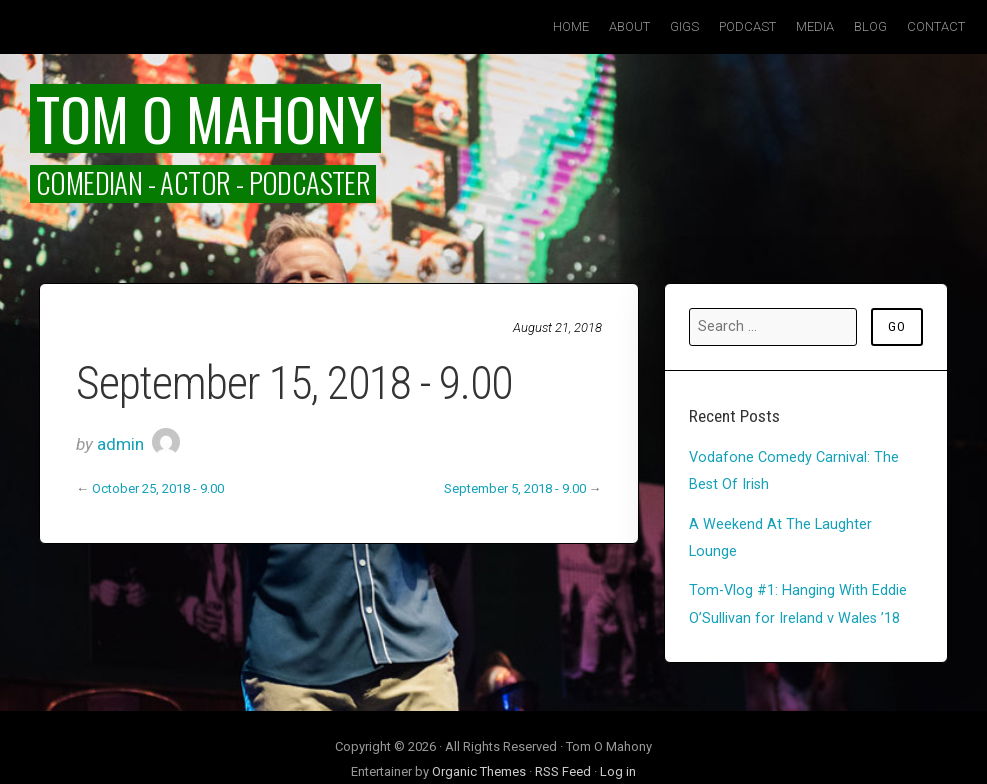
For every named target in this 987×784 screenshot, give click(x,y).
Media (815, 26)
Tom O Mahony (205, 118)
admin (120, 444)
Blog (870, 26)
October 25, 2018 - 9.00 (158, 488)
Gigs (684, 26)
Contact (936, 26)
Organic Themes (479, 771)
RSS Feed (563, 771)
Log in (618, 771)
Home (571, 26)
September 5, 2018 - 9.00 (515, 488)
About (629, 26)
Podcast (747, 26)
